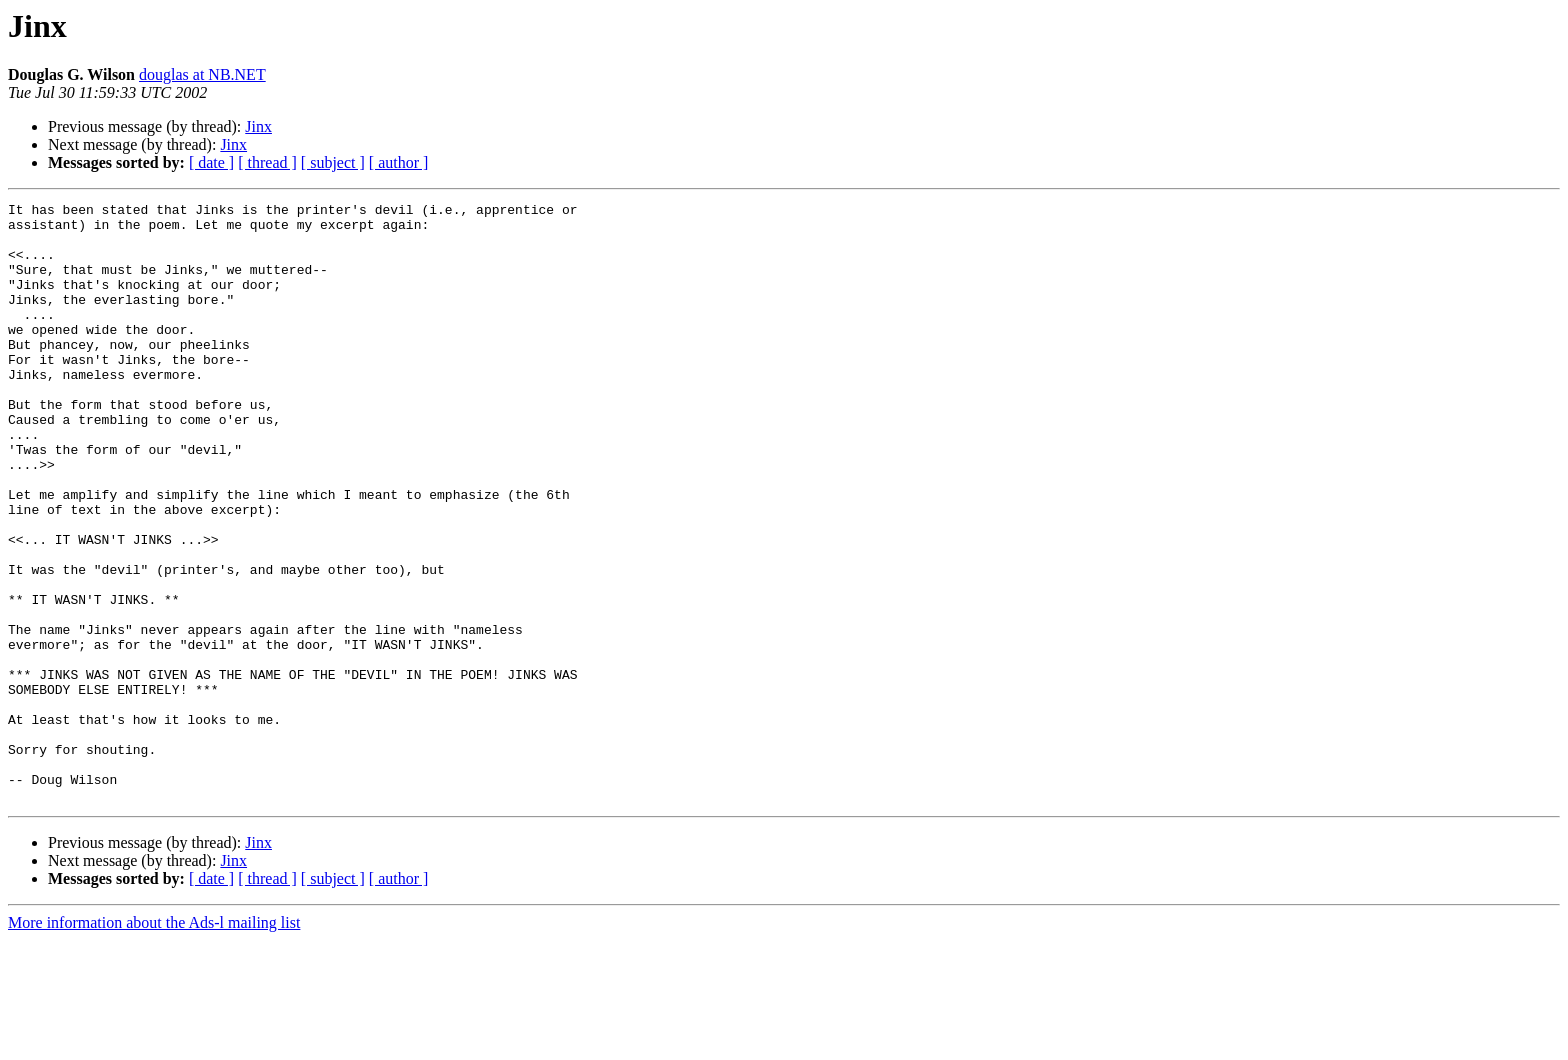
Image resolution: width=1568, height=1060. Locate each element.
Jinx (258, 126)
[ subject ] (333, 162)
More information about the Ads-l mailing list (154, 1042)
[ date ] (211, 162)
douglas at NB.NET (202, 74)
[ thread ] (267, 162)
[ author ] (399, 162)
